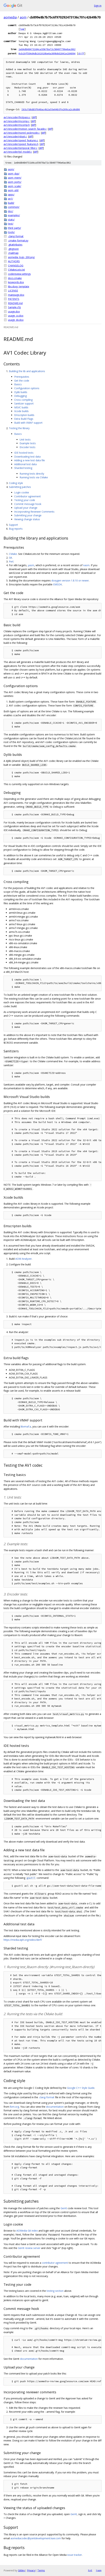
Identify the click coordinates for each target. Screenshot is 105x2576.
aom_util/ (13, 190)
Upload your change (25, 507)
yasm (31, 565)
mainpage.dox (16, 295)
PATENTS (13, 299)
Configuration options (26, 388)
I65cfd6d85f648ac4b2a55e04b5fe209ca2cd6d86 (51, 109)
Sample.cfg (14, 307)
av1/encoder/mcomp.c (17, 121)
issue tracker (74, 2554)
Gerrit (64, 2208)
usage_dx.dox (15, 320)
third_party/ (14, 228)
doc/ (10, 211)
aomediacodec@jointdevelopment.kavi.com (35, 2538)
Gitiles (21, 2570)
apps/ (11, 194)
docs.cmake (15, 278)
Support (13, 524)
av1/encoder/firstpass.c (17, 117)
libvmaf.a (26, 1426)
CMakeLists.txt (16, 269)
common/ (13, 207)
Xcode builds (21, 411)
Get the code (21, 380)
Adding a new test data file (29, 460)
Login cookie (21, 492)
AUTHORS (14, 261)
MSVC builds (21, 407)
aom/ (11, 169)
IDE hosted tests (23, 452)
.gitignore (13, 249)
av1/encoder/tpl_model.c (18, 151)
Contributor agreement (27, 496)
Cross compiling (23, 399)
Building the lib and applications (27, 371)
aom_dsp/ (13, 173)
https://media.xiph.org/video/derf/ (23, 1939)
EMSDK (57, 584)
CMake (13, 554)
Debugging (20, 396)
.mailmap (13, 253)
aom (23, 17)
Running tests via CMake (34, 477)
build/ (11, 203)
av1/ (10, 198)
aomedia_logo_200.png (21, 257)
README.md (15, 303)
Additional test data (25, 464)
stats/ (11, 219)
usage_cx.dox (15, 315)
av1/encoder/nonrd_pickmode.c (22, 132)
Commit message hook (27, 504)
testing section (55, 2290)
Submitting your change (27, 515)
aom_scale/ (14, 186)
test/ (10, 223)
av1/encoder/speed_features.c (21, 140)
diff (81, 53)
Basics (18, 384)
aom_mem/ (14, 177)
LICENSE (13, 290)
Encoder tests (27, 447)
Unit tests (25, 439)
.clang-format (15, 236)
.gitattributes (15, 244)
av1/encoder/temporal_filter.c (20, 148)
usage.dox (14, 311)
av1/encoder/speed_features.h (21, 144)
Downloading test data (27, 456)
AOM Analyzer (23, 1258)
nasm (86, 565)
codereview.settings (19, 274)
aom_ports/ (14, 182)
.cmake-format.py (18, 240)
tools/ (11, 232)
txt (90, 2570)
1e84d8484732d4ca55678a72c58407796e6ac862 (47, 49)
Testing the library (19, 428)
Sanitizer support (24, 403)
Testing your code (24, 500)
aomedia (10, 17)
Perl (11, 561)
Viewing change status (27, 519)
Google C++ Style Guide (80, 2088)
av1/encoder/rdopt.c (15, 136)
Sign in (97, 5)
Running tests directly (32, 473)
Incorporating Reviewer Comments (34, 511)
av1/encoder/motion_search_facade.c (25, 128)
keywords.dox (16, 282)
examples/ (14, 215)
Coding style (16, 483)
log (22, 29)
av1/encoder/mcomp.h (17, 125)
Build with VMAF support (28, 422)
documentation (55, 2106)
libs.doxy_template (18, 286)
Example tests (28, 443)
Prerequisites (21, 376)
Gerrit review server (29, 2248)
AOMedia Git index (27, 2230)
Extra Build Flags (23, 418)
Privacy (31, 2570)
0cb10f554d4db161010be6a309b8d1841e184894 (47, 53)
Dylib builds (20, 392)
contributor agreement (55, 2262)
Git (10, 557)
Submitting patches (20, 487)
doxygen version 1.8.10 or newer (70, 580)
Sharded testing (23, 468)
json (98, 2570)
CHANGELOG (15, 265)
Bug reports (16, 528)
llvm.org (14, 2106)
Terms (41, 2570)
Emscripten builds (24, 415)
